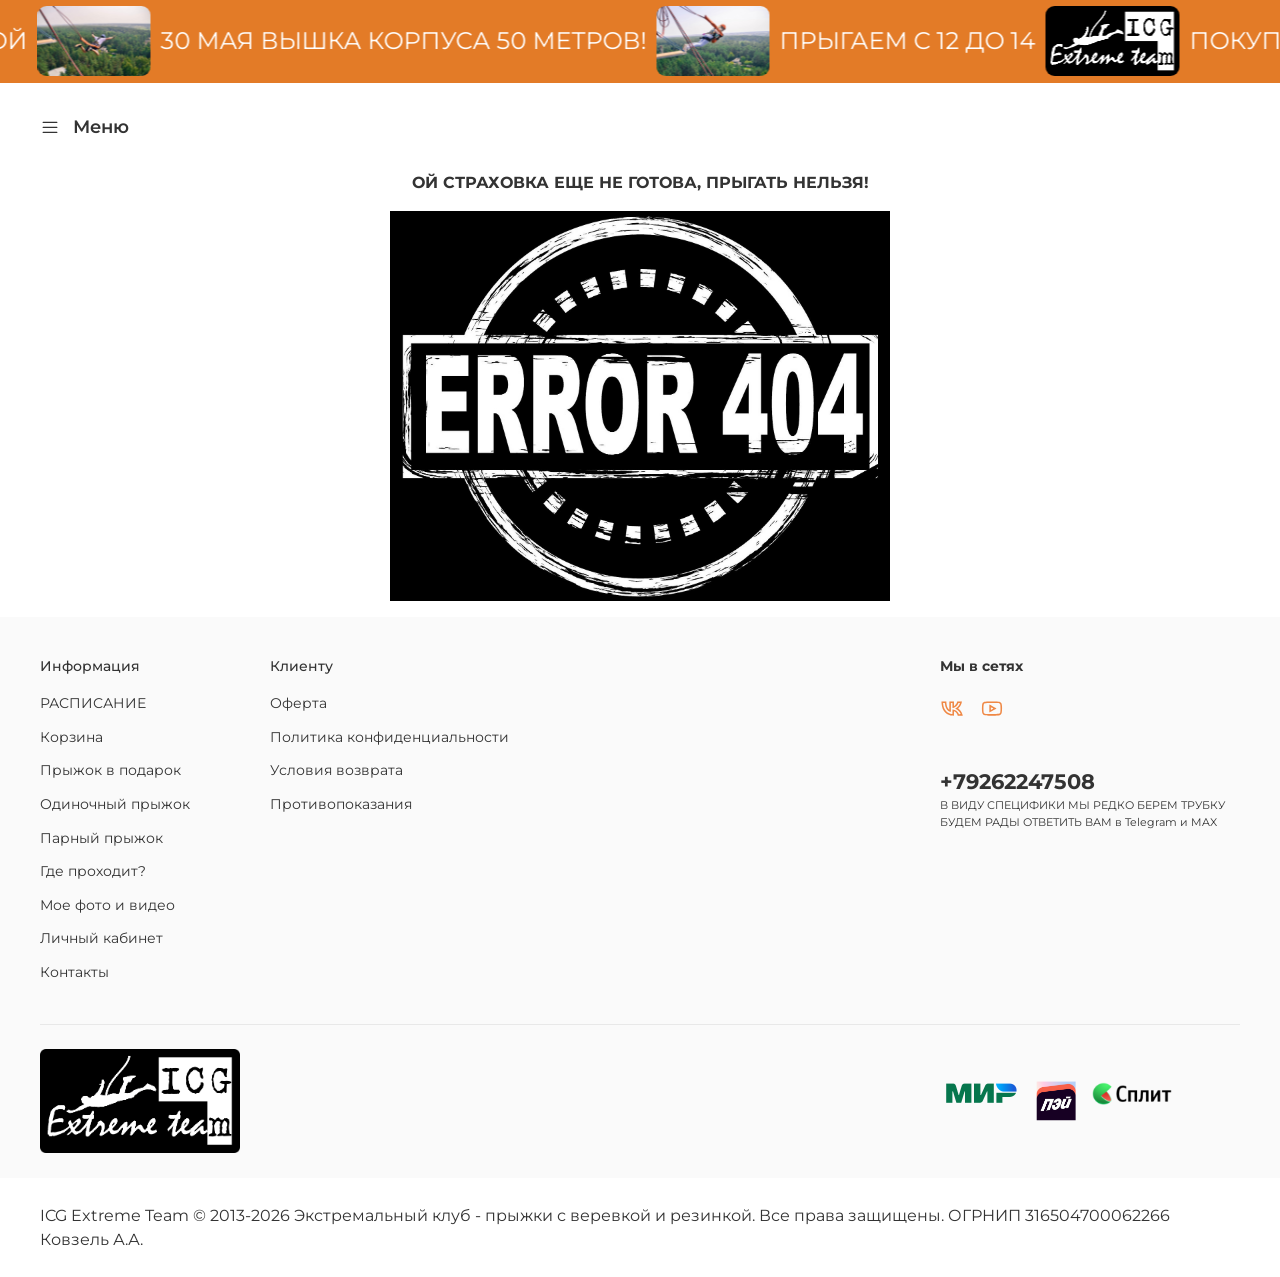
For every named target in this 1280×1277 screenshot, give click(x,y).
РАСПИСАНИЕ (93, 703)
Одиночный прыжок (115, 804)
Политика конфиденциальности (389, 737)
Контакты (74, 972)
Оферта (298, 703)
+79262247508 (1017, 781)
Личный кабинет (101, 938)
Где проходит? (93, 871)
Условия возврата (336, 770)
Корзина (71, 737)
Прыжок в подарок (110, 770)
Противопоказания (341, 804)
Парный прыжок (101, 838)
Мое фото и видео (107, 905)
